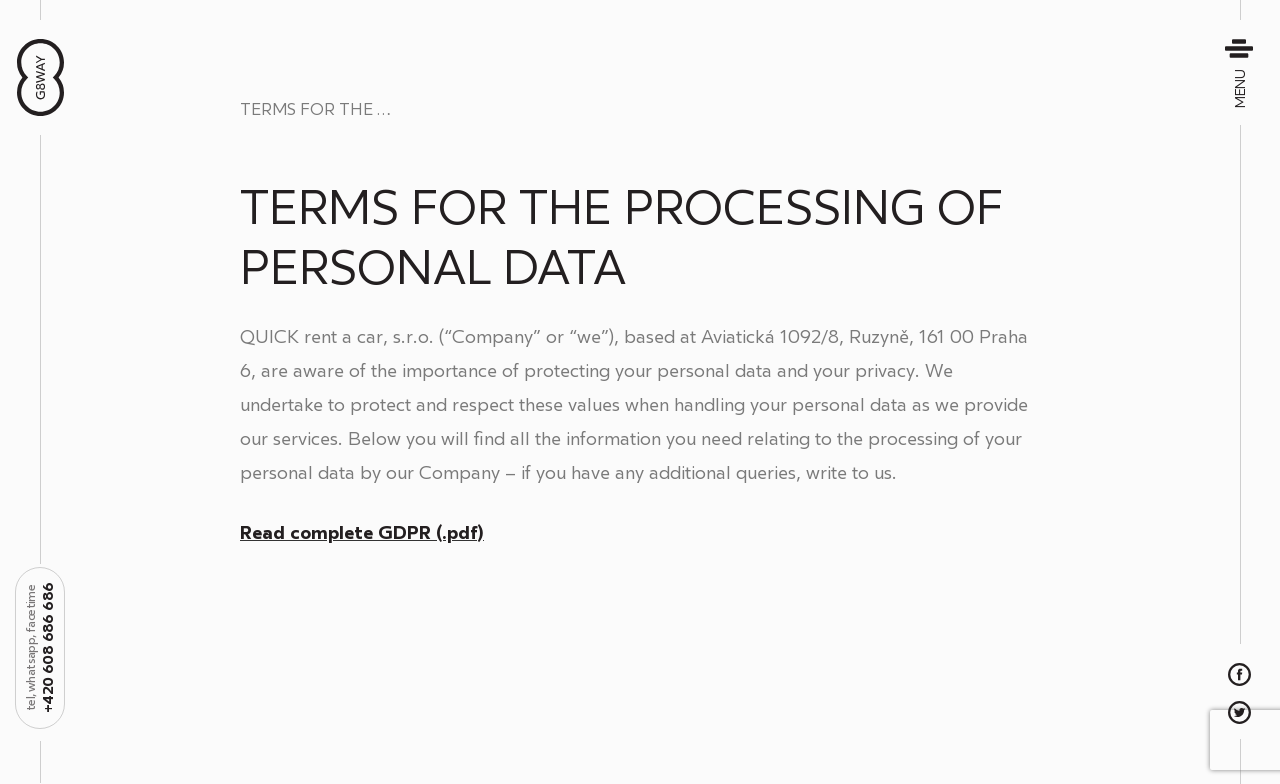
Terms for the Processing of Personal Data (340, 110)
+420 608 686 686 (40, 648)
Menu (1241, 72)
